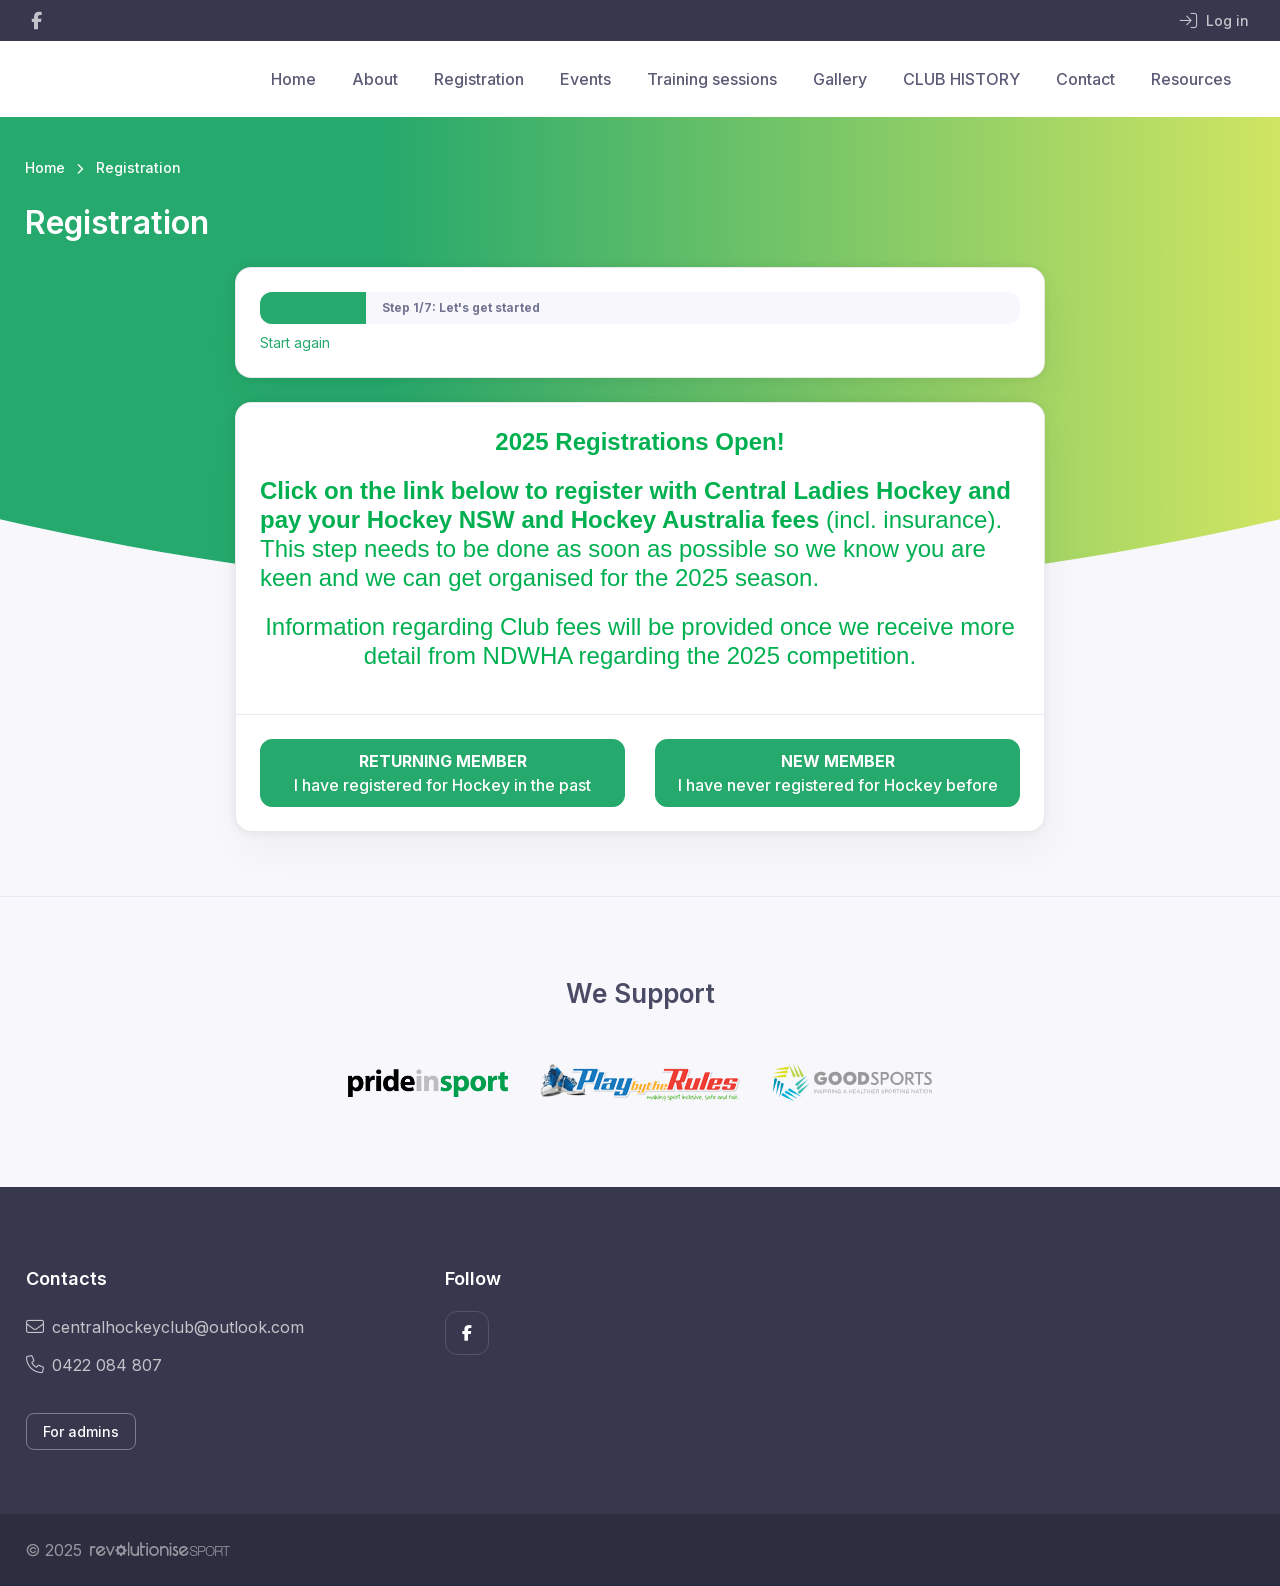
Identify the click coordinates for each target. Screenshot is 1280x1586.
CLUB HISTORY (961, 79)
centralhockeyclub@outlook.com (165, 1327)
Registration (479, 79)
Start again (295, 342)
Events (585, 79)
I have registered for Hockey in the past (442, 772)
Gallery (840, 79)
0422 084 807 (94, 1365)
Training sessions (712, 79)
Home (293, 79)
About (375, 79)
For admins (81, 1431)
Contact (1085, 79)
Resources (1191, 79)
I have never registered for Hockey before (837, 772)
